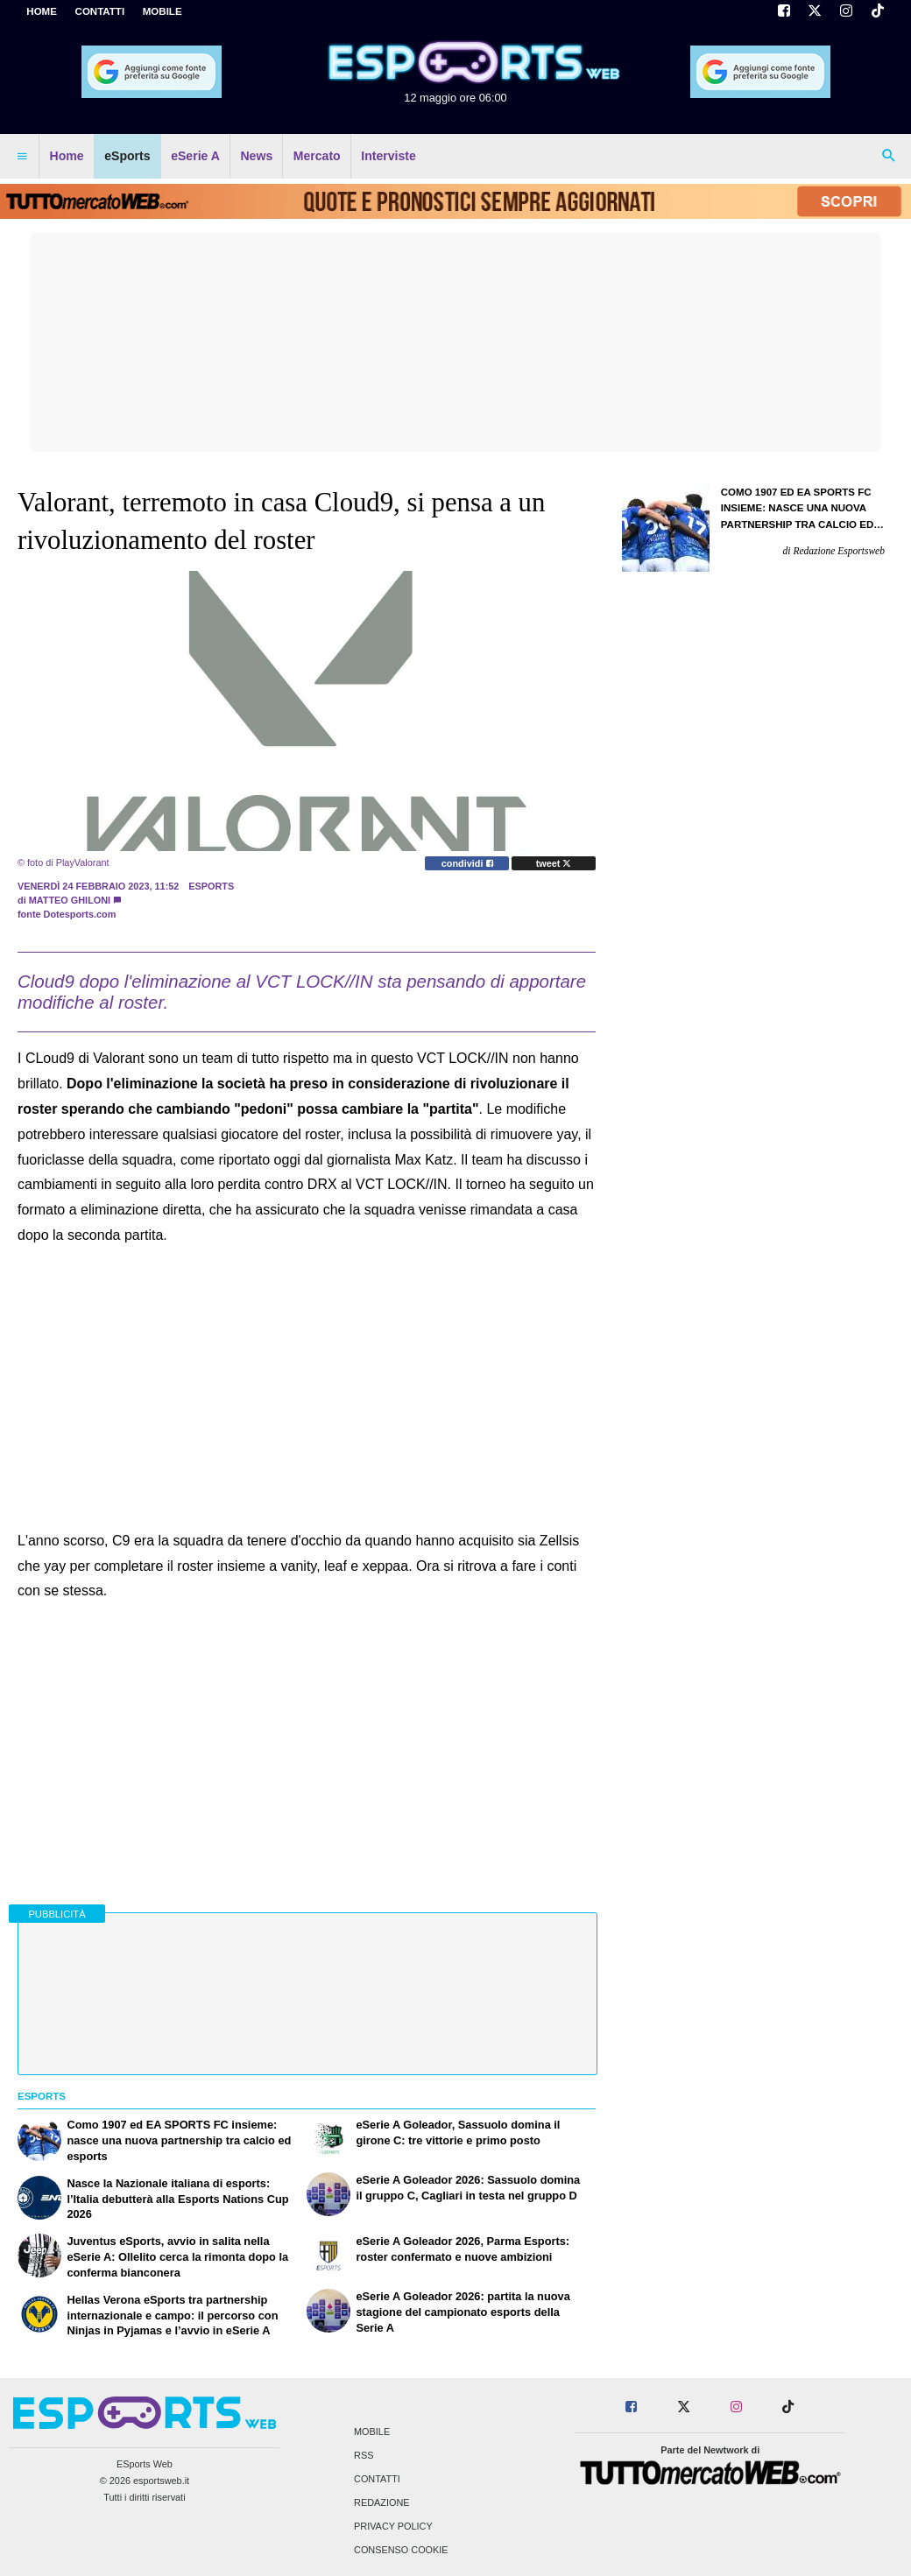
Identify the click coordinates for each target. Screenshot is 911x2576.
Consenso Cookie (401, 2550)
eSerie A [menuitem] (195, 156)
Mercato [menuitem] (317, 156)
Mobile (372, 2431)
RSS (363, 2455)
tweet (554, 863)
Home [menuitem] (67, 156)
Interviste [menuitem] (388, 156)
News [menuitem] (256, 156)
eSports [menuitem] (127, 156)
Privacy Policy (393, 2527)
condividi (467, 863)
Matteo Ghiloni (69, 900)
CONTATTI (100, 11)
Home (41, 11)
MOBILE (162, 11)
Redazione (381, 2503)
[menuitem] (22, 157)
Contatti (377, 2479)
